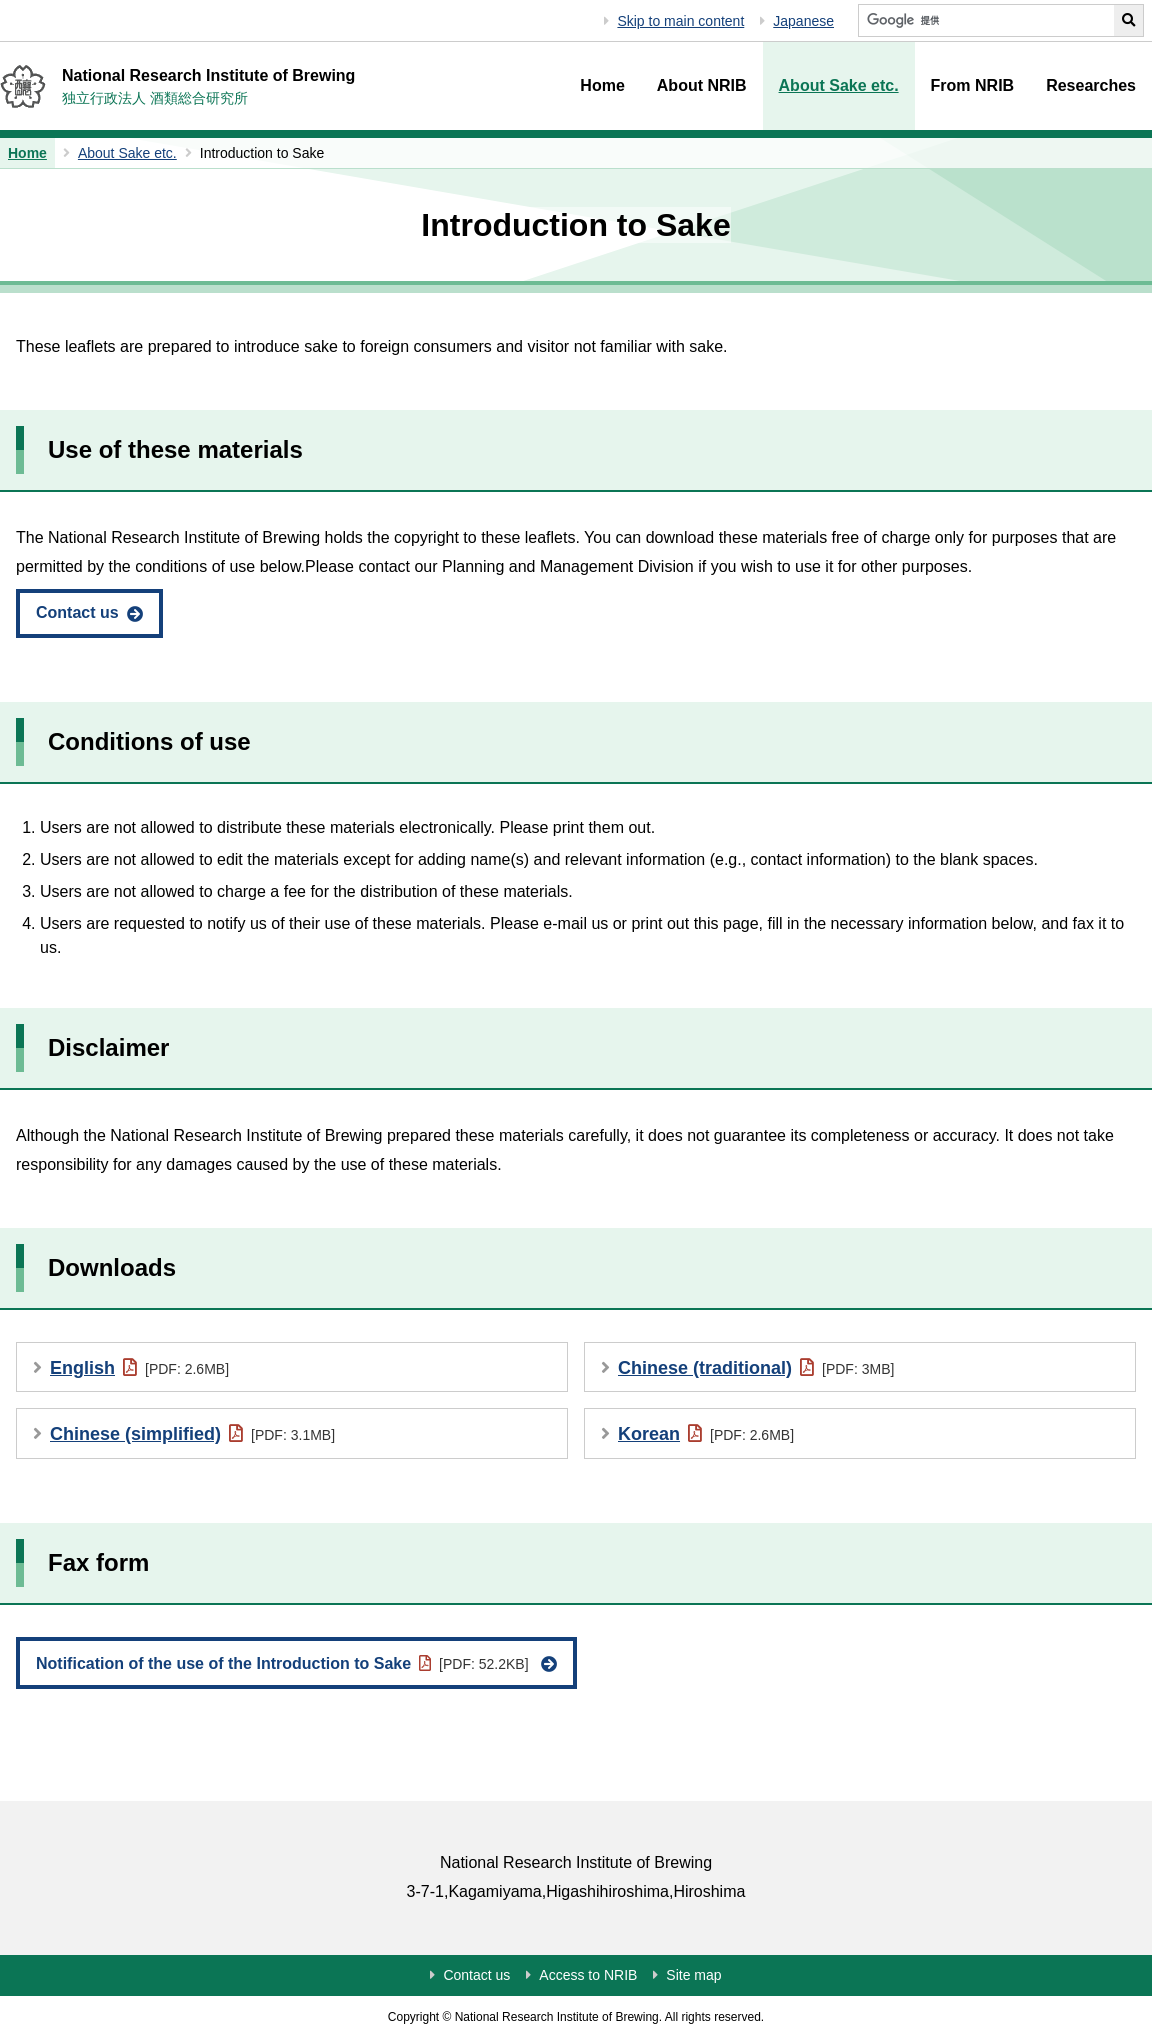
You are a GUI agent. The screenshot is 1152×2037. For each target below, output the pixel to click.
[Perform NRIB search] (1129, 20)
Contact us (77, 612)
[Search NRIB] (986, 20)
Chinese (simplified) (192, 1433)
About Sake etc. (839, 85)
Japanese (803, 21)
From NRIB (973, 85)
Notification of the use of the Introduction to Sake (282, 1663)
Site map (693, 1975)
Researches (1091, 85)
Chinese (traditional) (756, 1367)
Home (602, 85)
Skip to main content (680, 21)
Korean (706, 1433)
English (139, 1367)
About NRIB (702, 85)
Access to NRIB (588, 1975)
